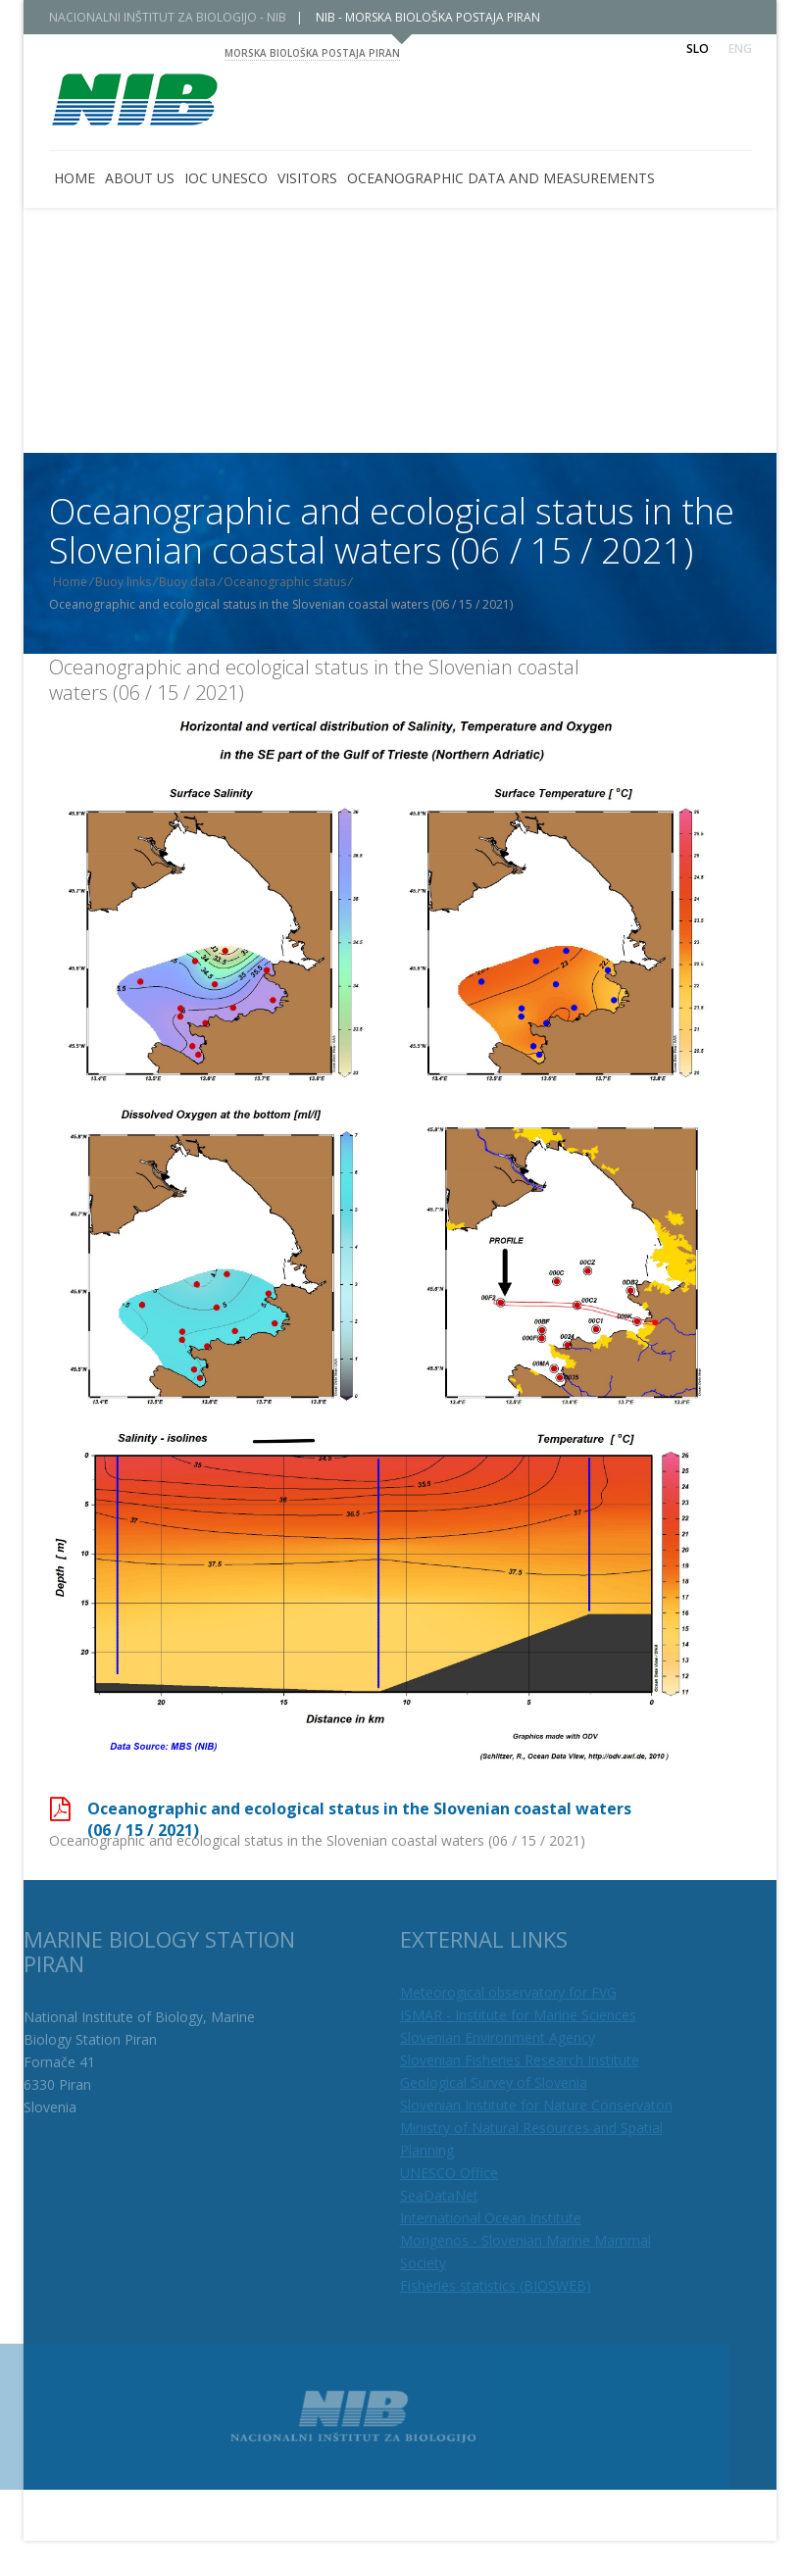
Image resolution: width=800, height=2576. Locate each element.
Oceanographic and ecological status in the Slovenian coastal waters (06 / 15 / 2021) (314, 680)
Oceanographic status (299, 581)
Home (85, 581)
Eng (740, 48)
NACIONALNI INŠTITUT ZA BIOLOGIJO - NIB (181, 17)
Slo (697, 48)
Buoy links (138, 581)
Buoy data (202, 581)
